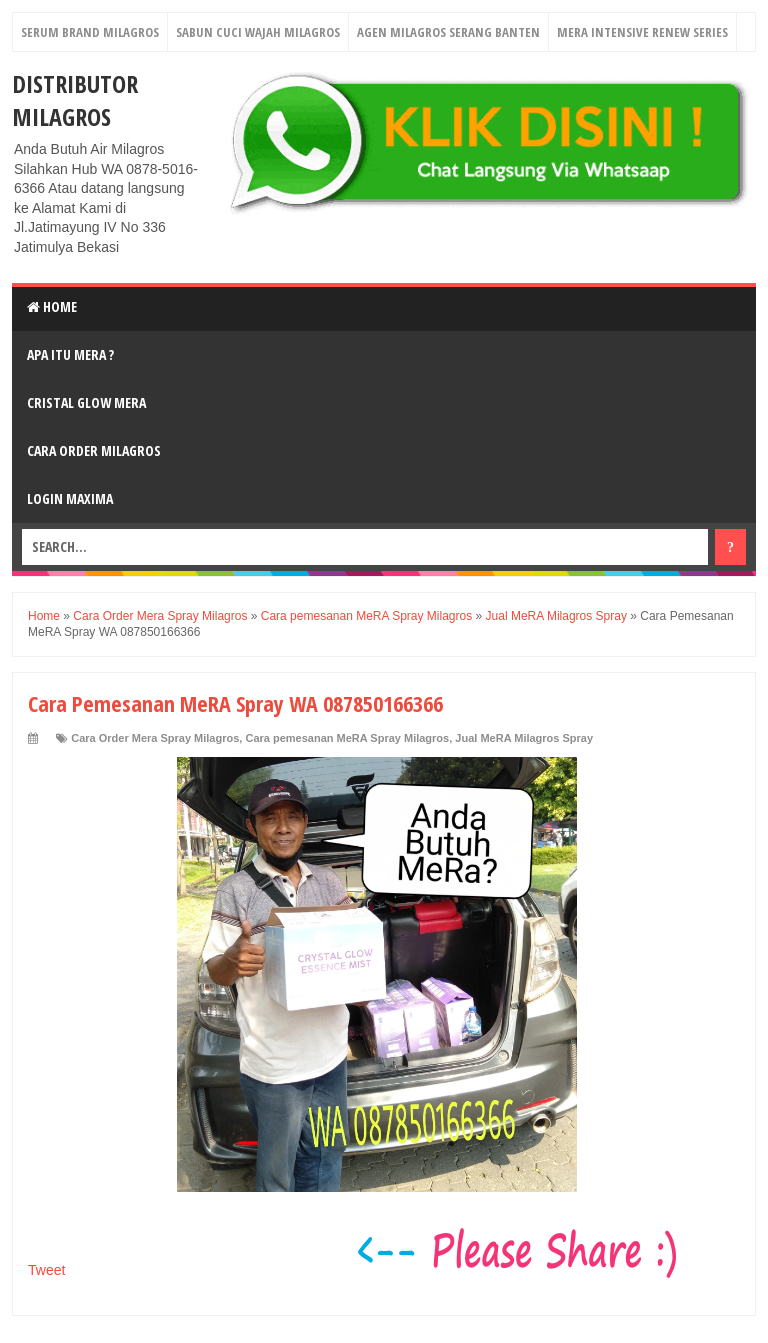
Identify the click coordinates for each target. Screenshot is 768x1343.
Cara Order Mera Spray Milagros (155, 738)
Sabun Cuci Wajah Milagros (258, 32)
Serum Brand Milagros (90, 32)
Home (52, 306)
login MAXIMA (70, 498)
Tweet (46, 1270)
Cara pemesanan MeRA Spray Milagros (347, 738)
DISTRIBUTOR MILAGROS (75, 100)
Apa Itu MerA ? (70, 354)
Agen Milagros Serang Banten (448, 32)
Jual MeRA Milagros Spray (524, 738)
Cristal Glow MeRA (86, 402)
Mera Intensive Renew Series (642, 32)
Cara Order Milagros (94, 450)
